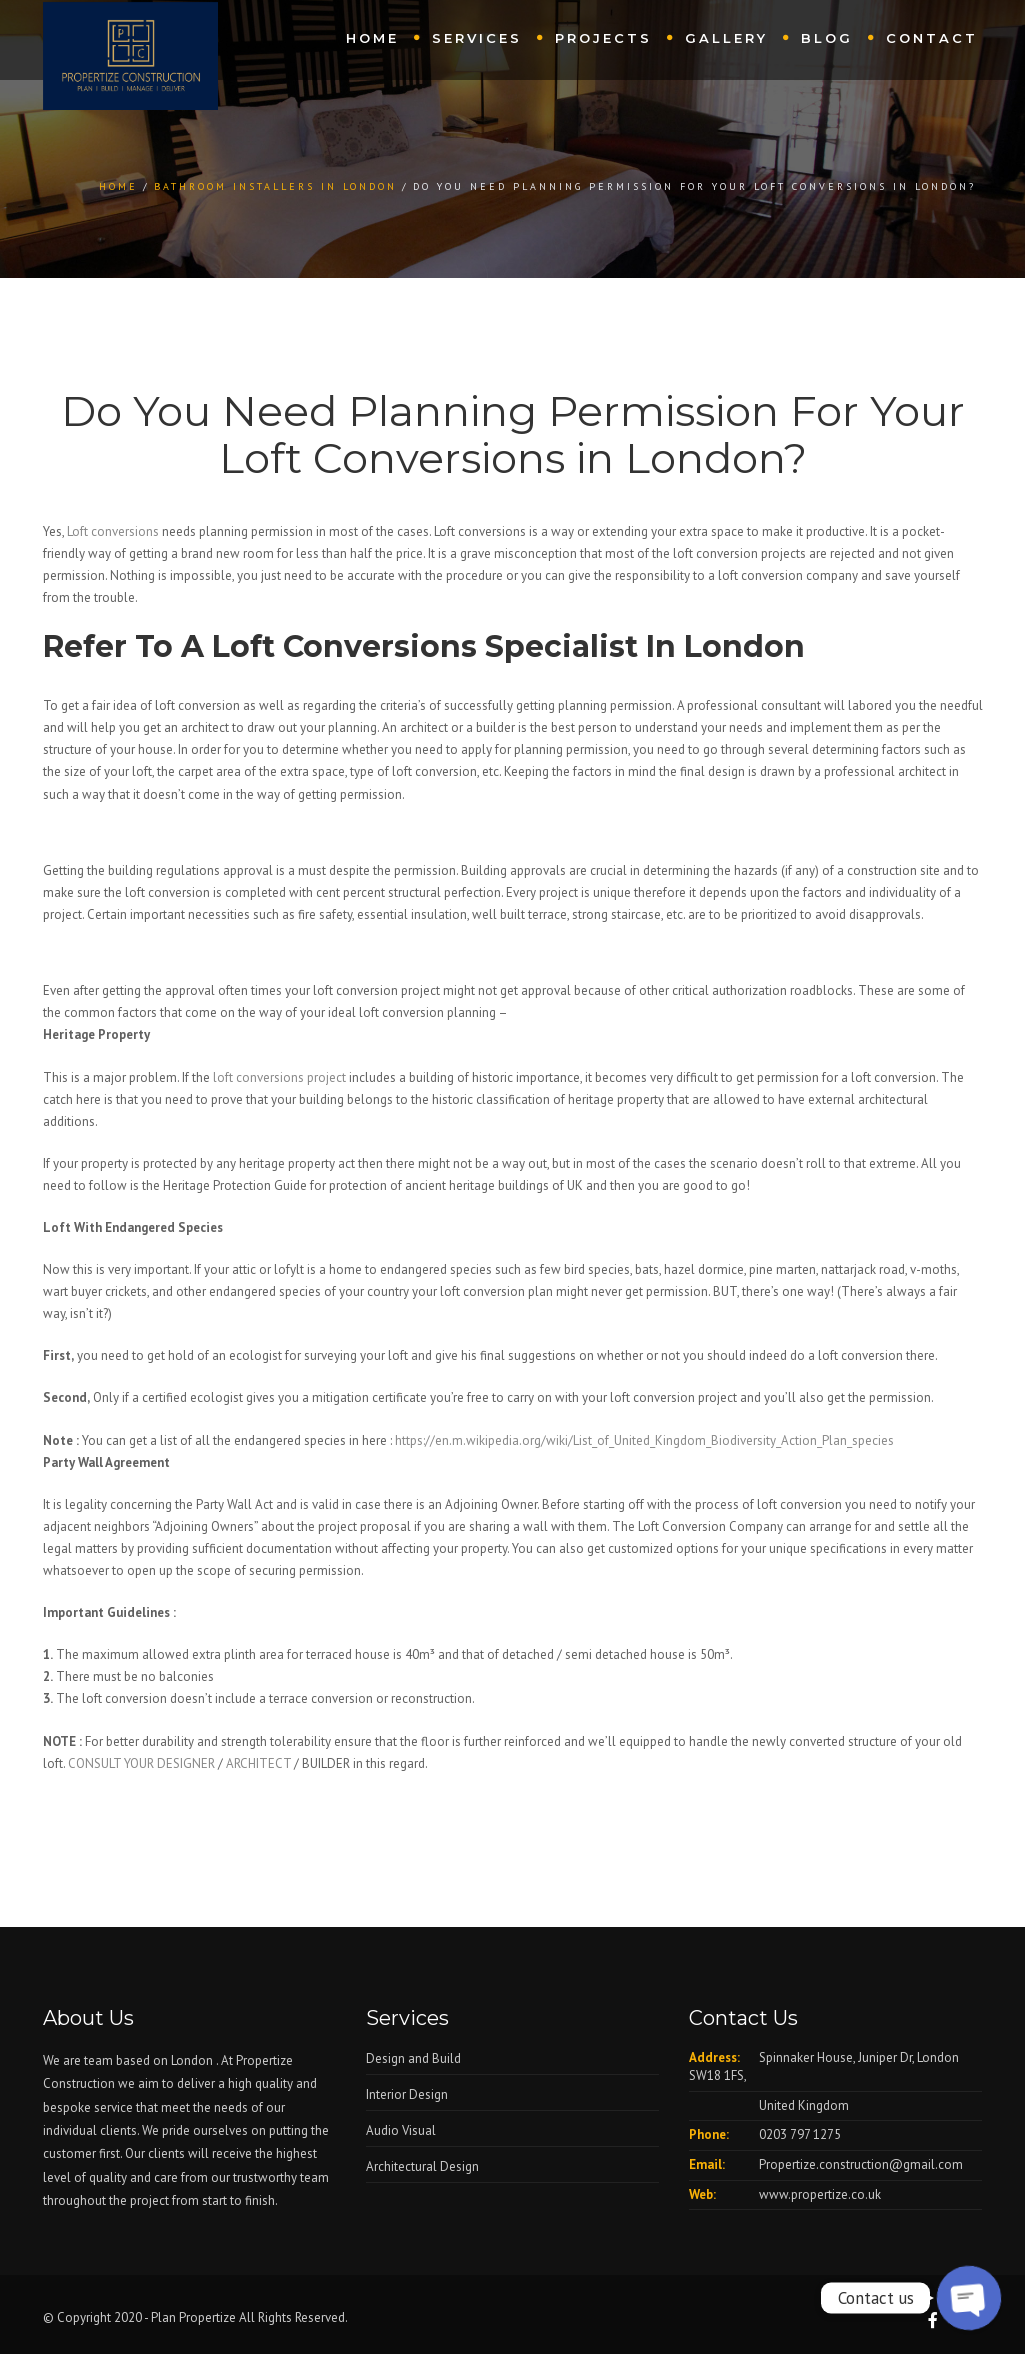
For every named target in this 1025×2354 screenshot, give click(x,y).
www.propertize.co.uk (820, 2194)
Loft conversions (111, 531)
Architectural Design (422, 2166)
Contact (932, 38)
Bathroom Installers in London (275, 186)
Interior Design (407, 2094)
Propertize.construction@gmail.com (861, 2164)
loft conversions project (278, 1077)
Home (372, 38)
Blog (827, 38)
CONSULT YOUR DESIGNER (141, 1763)
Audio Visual (401, 2130)
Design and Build (413, 2058)
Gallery (726, 38)
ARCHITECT (258, 1763)
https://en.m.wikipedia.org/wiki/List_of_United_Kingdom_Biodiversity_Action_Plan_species (644, 1440)
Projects (603, 38)
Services (477, 38)
